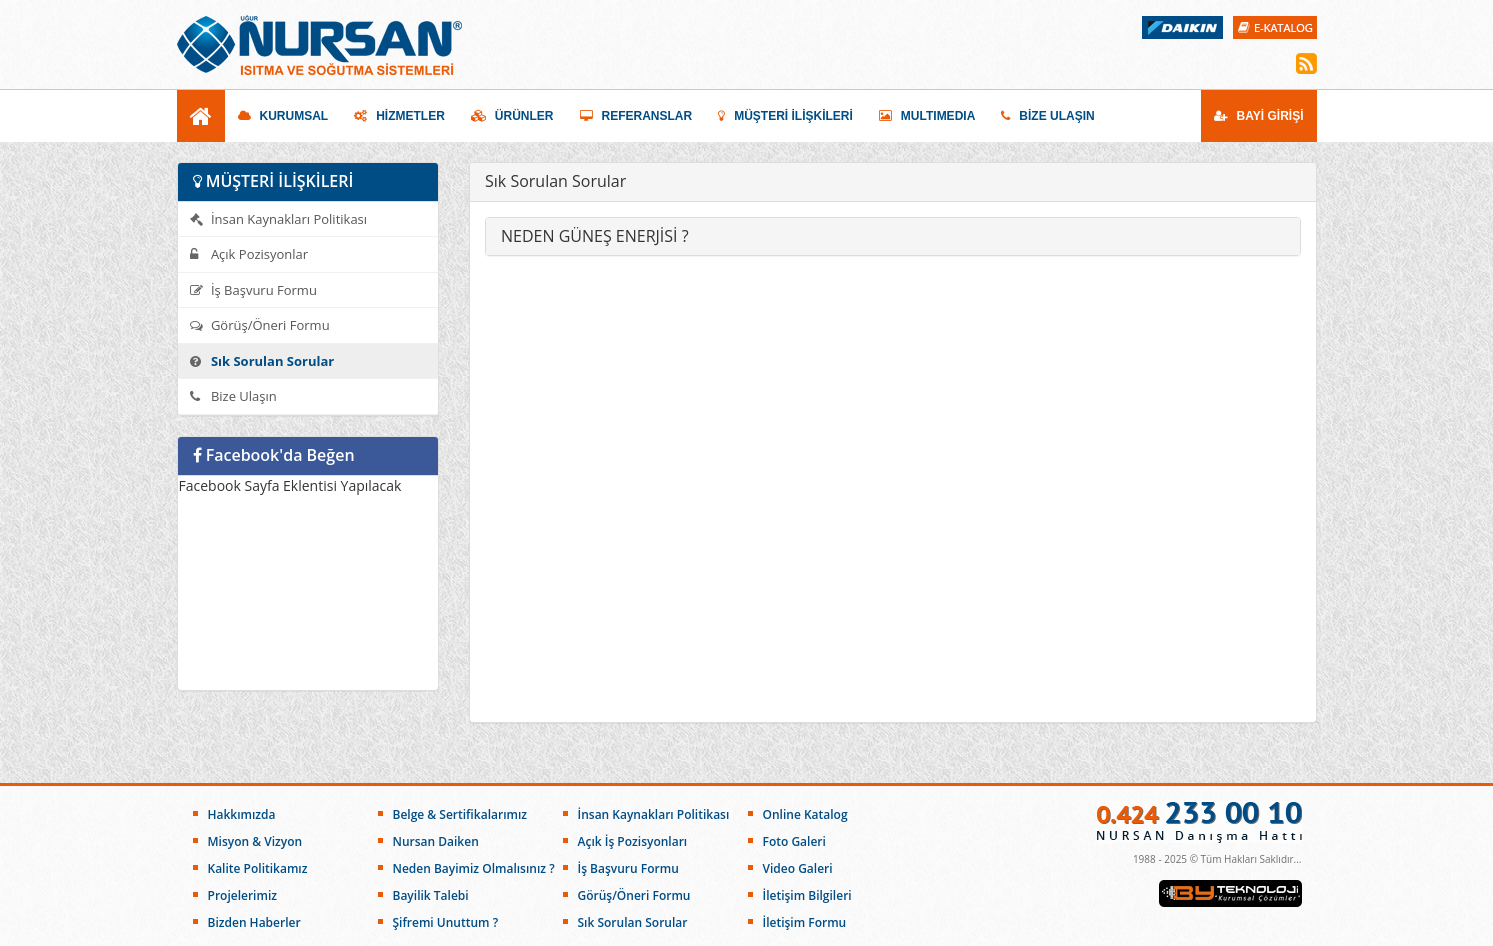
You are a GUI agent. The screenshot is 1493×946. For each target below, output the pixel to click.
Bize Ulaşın (233, 396)
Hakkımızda (242, 814)
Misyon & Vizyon (255, 841)
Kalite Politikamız (258, 868)
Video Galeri (798, 868)
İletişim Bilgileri (807, 895)
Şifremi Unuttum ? (446, 922)
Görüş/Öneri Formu (260, 325)
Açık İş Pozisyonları (633, 841)
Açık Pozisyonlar (249, 254)
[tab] (893, 237)
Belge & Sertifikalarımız (460, 814)
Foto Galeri (794, 841)
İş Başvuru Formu (253, 290)
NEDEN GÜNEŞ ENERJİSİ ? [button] (595, 236)
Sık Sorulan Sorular (262, 361)
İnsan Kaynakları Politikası (279, 219)
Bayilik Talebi (431, 895)
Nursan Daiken (436, 841)
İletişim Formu (805, 922)
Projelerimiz (242, 895)
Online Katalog (805, 814)
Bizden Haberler (254, 922)
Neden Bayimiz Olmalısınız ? (474, 868)
